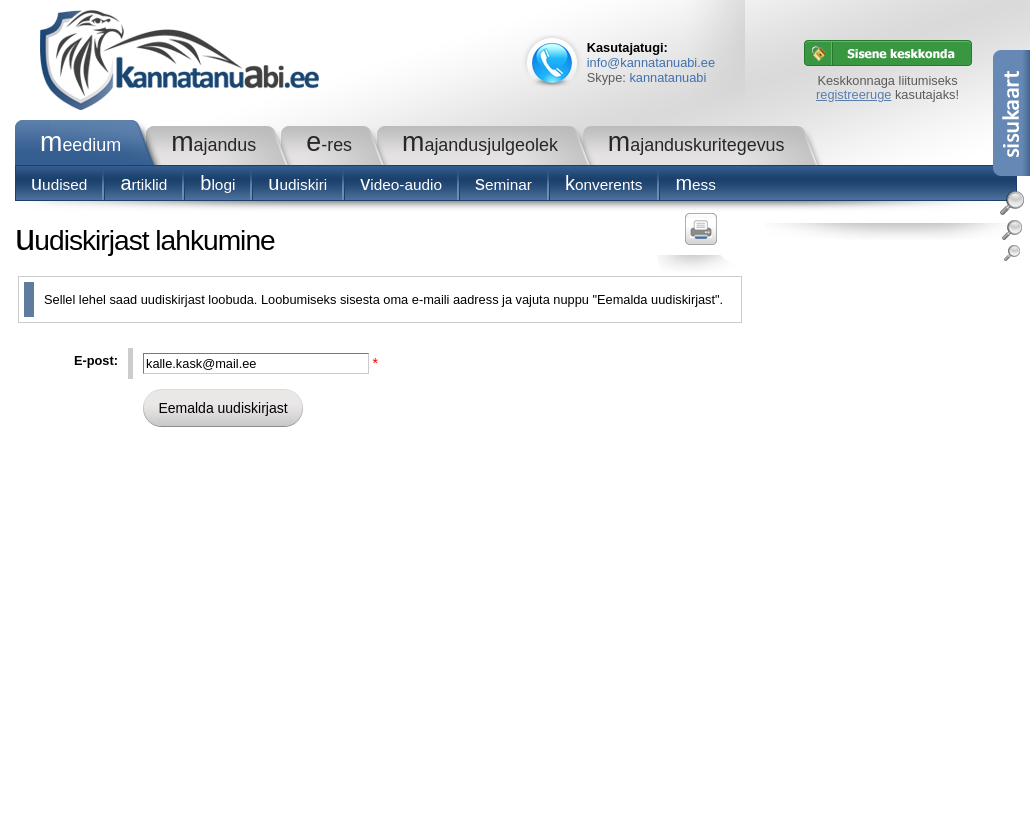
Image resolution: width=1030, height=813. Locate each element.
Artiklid (143, 184)
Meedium (80, 145)
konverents (603, 184)
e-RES (329, 145)
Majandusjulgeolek (480, 145)
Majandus (213, 145)
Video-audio (401, 184)
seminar (503, 184)
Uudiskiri (297, 184)
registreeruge (853, 94)
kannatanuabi (667, 77)
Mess (695, 184)
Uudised (59, 184)
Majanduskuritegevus (696, 145)
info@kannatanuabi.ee (651, 62)
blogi (217, 184)
